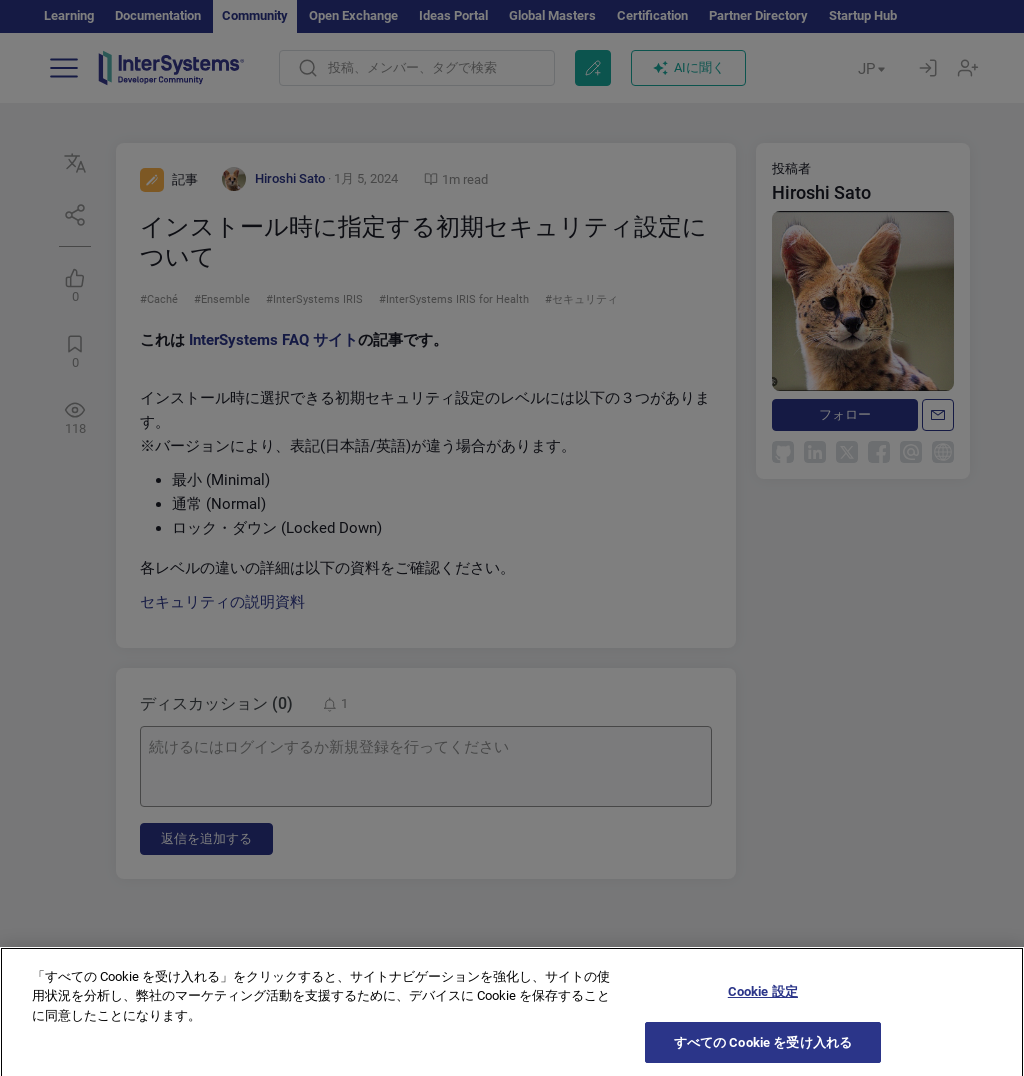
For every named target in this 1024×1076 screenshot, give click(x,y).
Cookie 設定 (763, 1002)
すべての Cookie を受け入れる (763, 1053)
